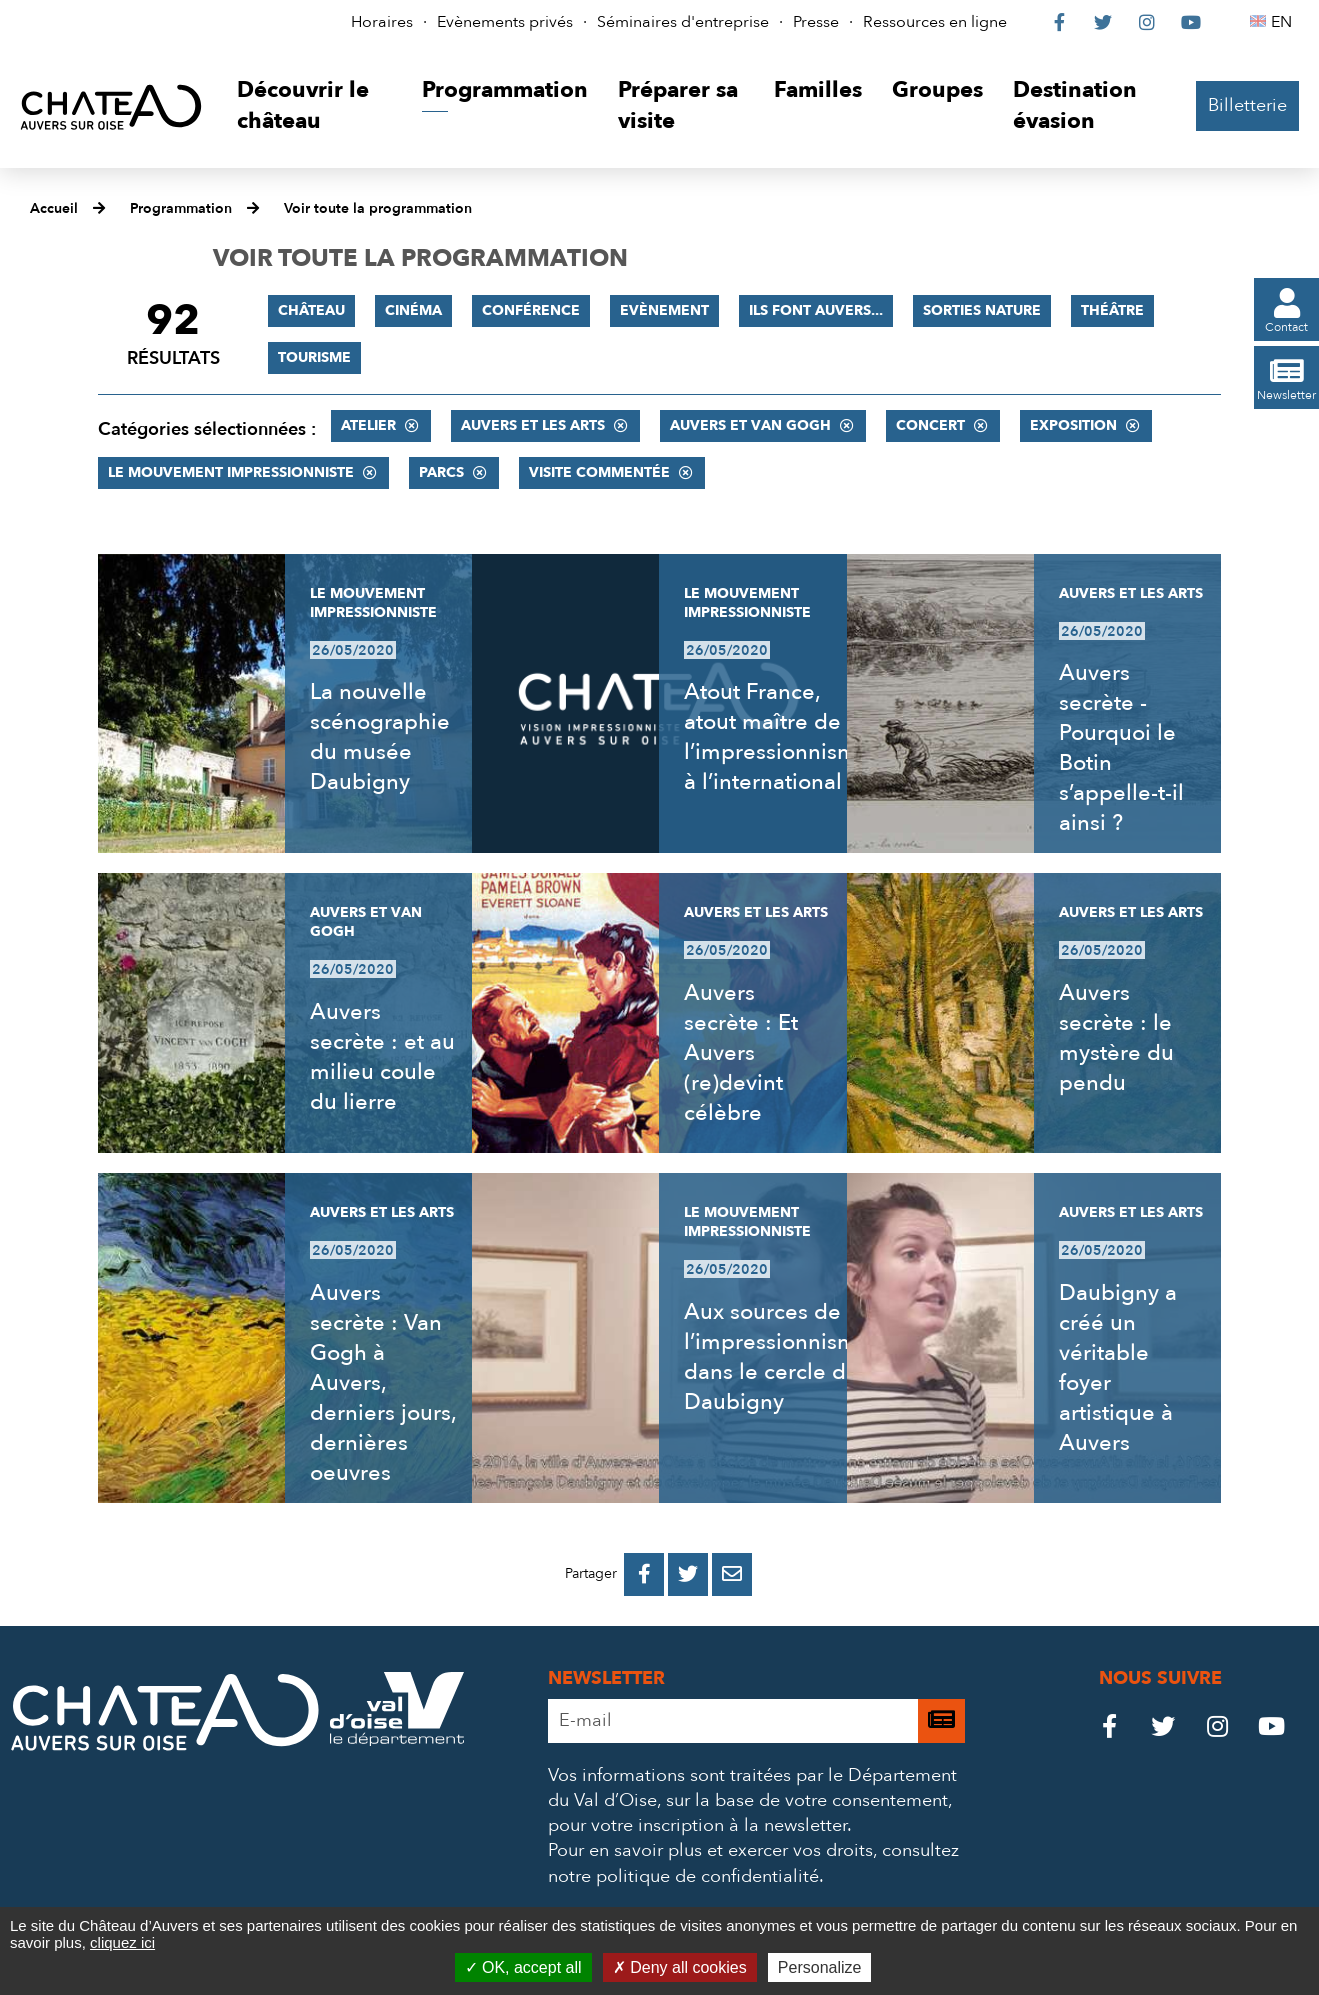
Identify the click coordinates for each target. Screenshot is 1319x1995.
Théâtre (1112, 310)
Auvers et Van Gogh (750, 425)
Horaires (382, 22)
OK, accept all (523, 1967)
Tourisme (314, 357)
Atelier (368, 425)
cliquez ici (122, 1942)
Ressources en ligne (935, 22)
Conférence (531, 310)
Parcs (441, 472)
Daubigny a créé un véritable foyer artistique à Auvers (1118, 1368)
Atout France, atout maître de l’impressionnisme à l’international (777, 737)
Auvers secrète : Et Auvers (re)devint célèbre (741, 1053)
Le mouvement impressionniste (231, 472)
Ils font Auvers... (816, 310)
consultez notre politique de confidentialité (753, 1863)
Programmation (181, 208)
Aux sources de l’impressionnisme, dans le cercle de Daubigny (779, 1357)
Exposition (1073, 425)
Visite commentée (599, 472)
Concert (930, 425)
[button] (314, 106)
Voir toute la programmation (378, 208)
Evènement (664, 310)
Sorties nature (982, 310)
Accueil (54, 208)
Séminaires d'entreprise (683, 22)
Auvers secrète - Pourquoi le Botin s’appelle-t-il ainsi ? (1121, 748)
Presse (816, 22)
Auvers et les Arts (533, 425)
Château (311, 310)
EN (1284, 22)
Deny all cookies (680, 1967)
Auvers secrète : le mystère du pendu (1116, 1038)
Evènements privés (505, 22)
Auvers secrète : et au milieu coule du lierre (382, 1057)
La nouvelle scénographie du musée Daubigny (380, 737)
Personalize (820, 1967)
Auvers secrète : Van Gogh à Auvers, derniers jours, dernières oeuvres (383, 1383)
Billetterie (1247, 105)
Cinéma (413, 310)
